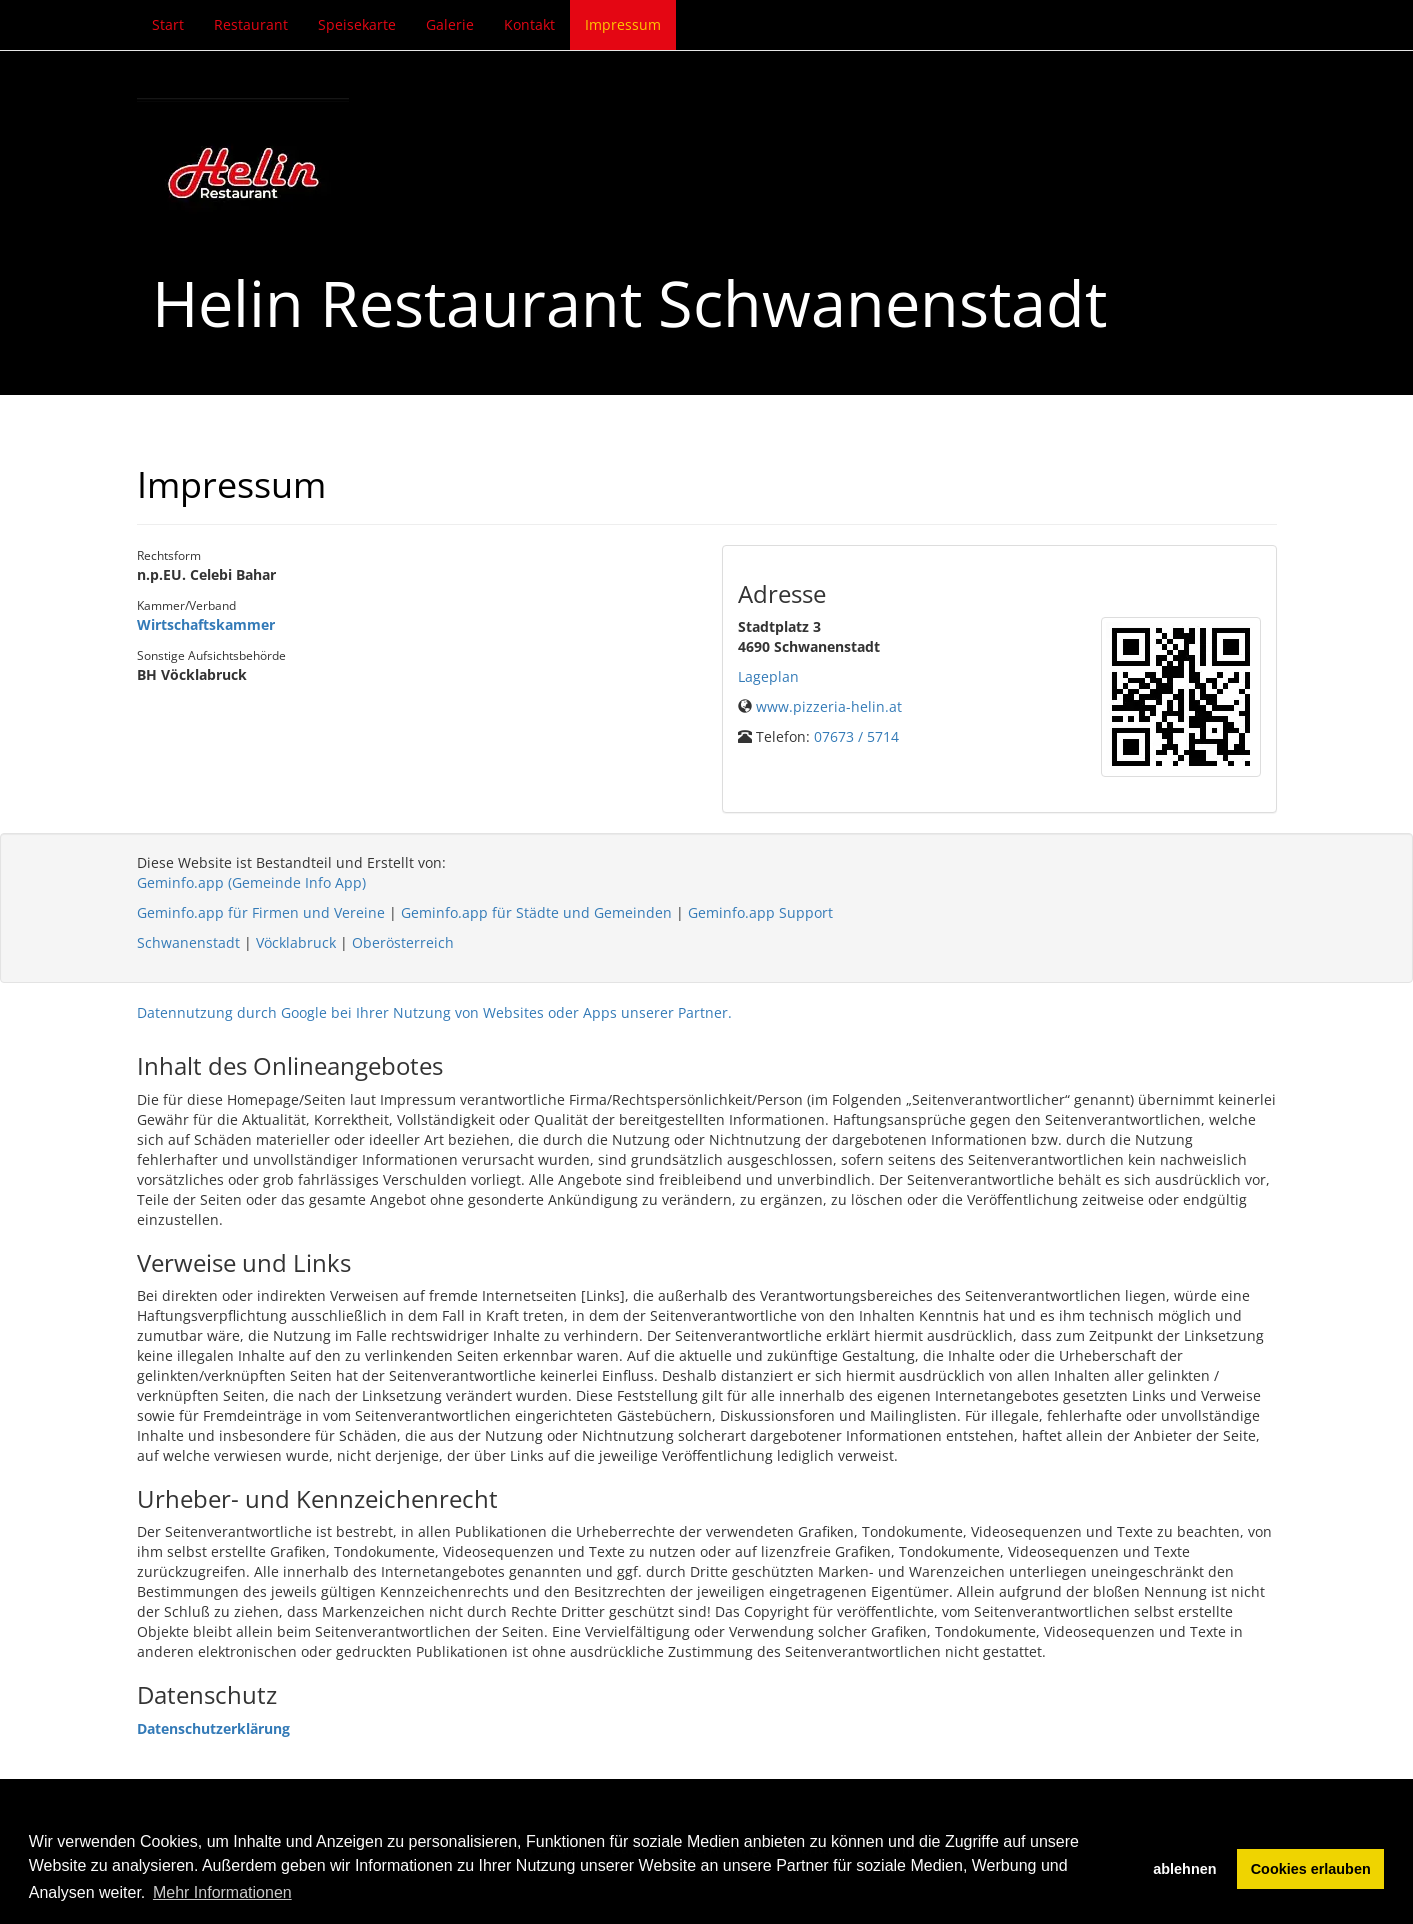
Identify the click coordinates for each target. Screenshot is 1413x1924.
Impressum (623, 24)
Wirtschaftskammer (206, 624)
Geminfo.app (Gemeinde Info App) (251, 882)
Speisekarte (357, 24)
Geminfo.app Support (760, 912)
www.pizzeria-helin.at (829, 706)
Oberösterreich (403, 942)
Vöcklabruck (296, 942)
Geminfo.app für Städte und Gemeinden (536, 912)
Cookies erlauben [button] (1311, 1869)
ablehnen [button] (1184, 1869)
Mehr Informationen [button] (222, 1892)
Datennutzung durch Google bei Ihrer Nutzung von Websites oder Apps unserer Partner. (434, 1012)
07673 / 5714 (856, 736)
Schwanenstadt (188, 942)
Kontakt (529, 24)
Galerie (450, 24)
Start (168, 24)
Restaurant (251, 24)
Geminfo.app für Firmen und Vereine (261, 912)
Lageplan (768, 676)
